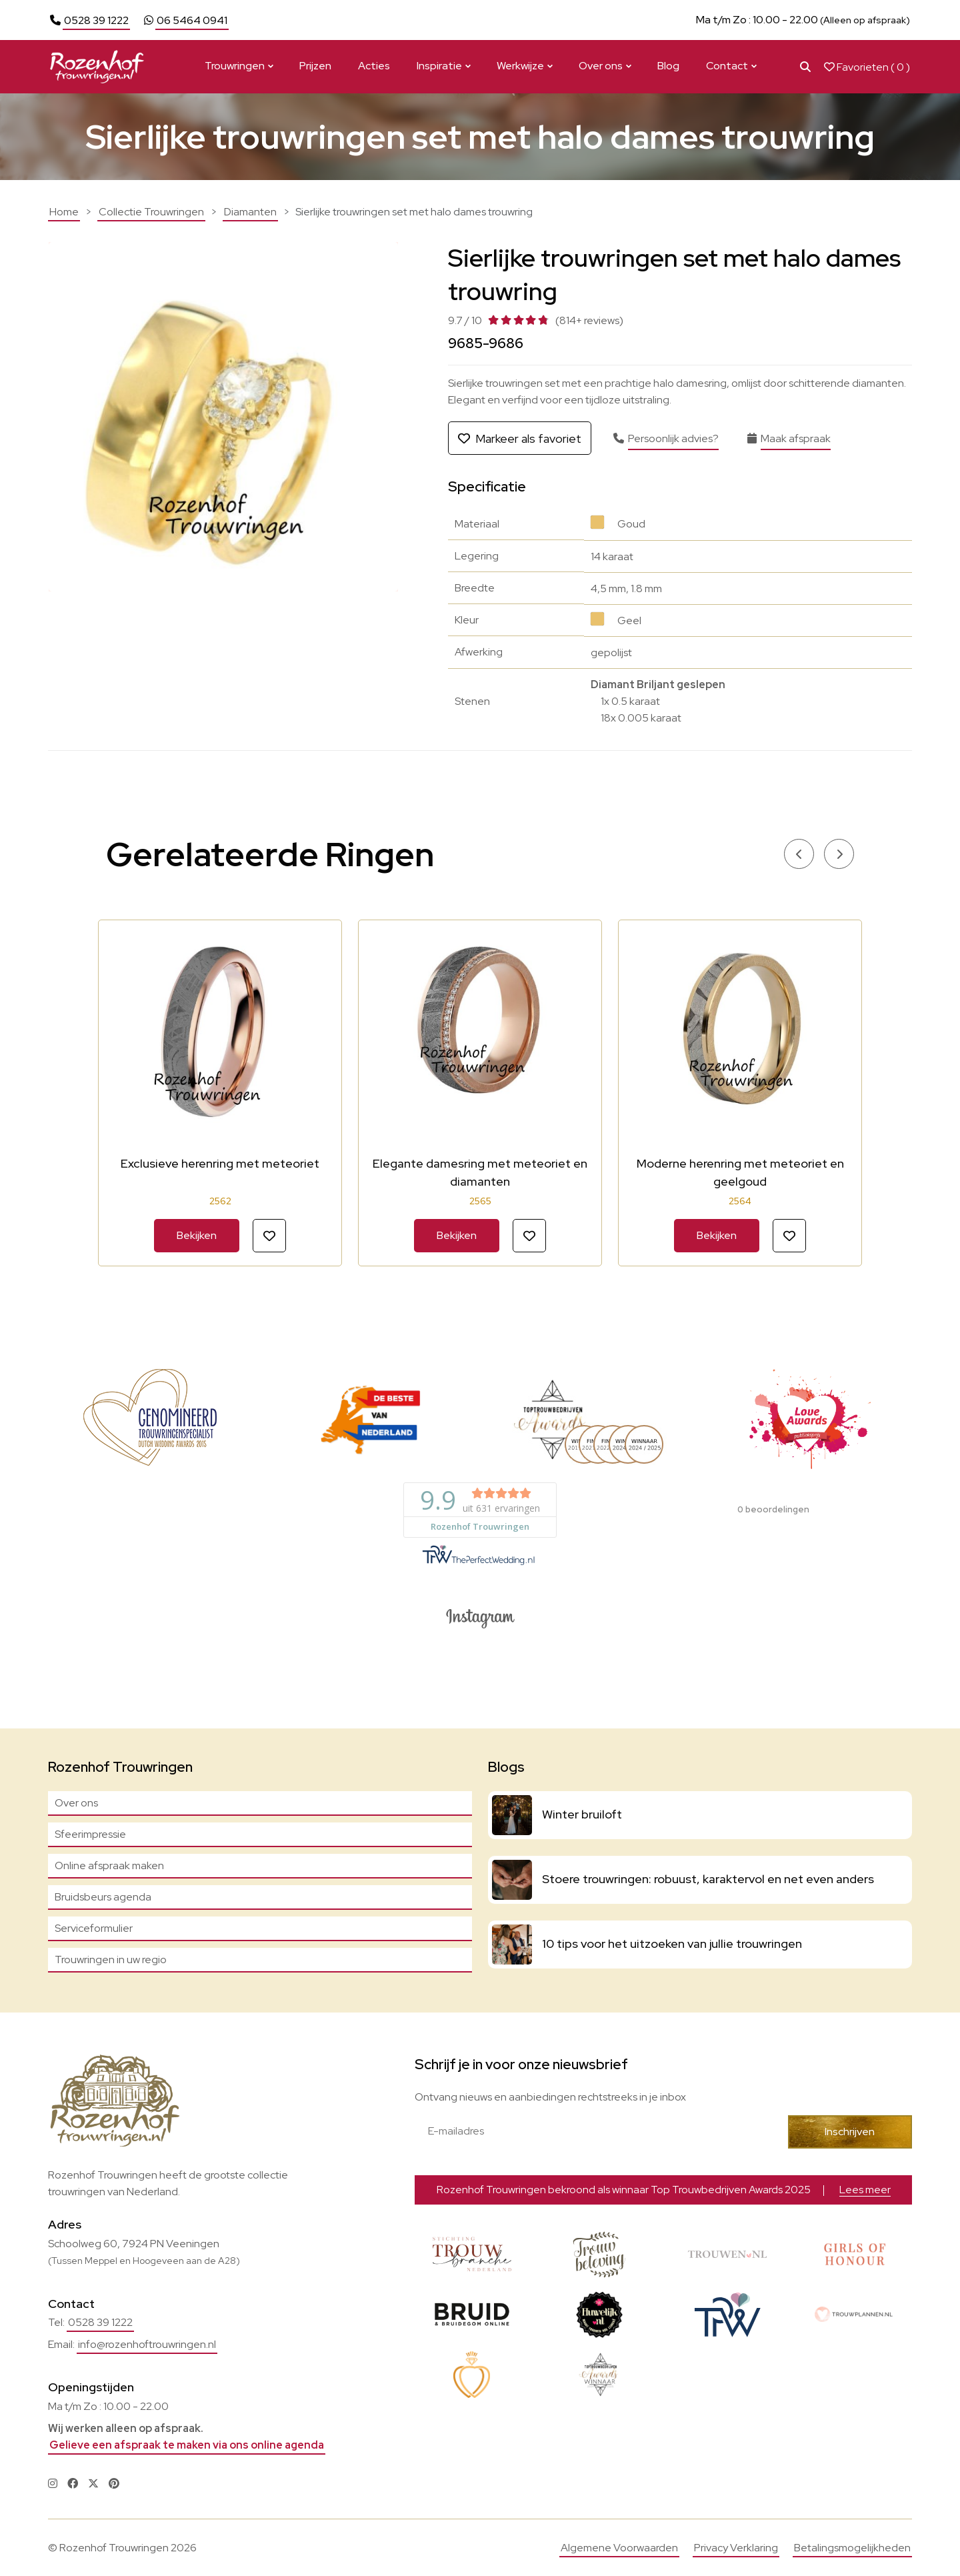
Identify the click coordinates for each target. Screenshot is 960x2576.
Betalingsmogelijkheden (852, 2548)
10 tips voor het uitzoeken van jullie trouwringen (672, 1943)
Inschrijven (850, 2132)
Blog (668, 66)
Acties (374, 66)
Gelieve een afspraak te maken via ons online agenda (186, 2445)
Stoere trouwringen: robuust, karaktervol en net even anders (708, 1878)
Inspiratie (439, 66)
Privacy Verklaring (736, 2548)
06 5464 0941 (192, 20)
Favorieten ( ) (867, 67)
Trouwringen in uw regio (111, 1960)
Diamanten (250, 212)
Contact (727, 66)
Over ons (601, 66)
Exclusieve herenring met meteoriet (220, 1163)
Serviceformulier (94, 1928)
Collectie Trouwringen (151, 212)
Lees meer (682, 20)
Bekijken (197, 1235)
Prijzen (315, 66)
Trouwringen (235, 66)
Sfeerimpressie (90, 1834)
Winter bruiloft (582, 1814)
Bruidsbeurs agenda (103, 1897)
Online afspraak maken (109, 1865)
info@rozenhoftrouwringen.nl (147, 2344)
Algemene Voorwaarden (619, 2548)
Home (64, 212)
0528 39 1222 (96, 20)
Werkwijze (520, 66)
